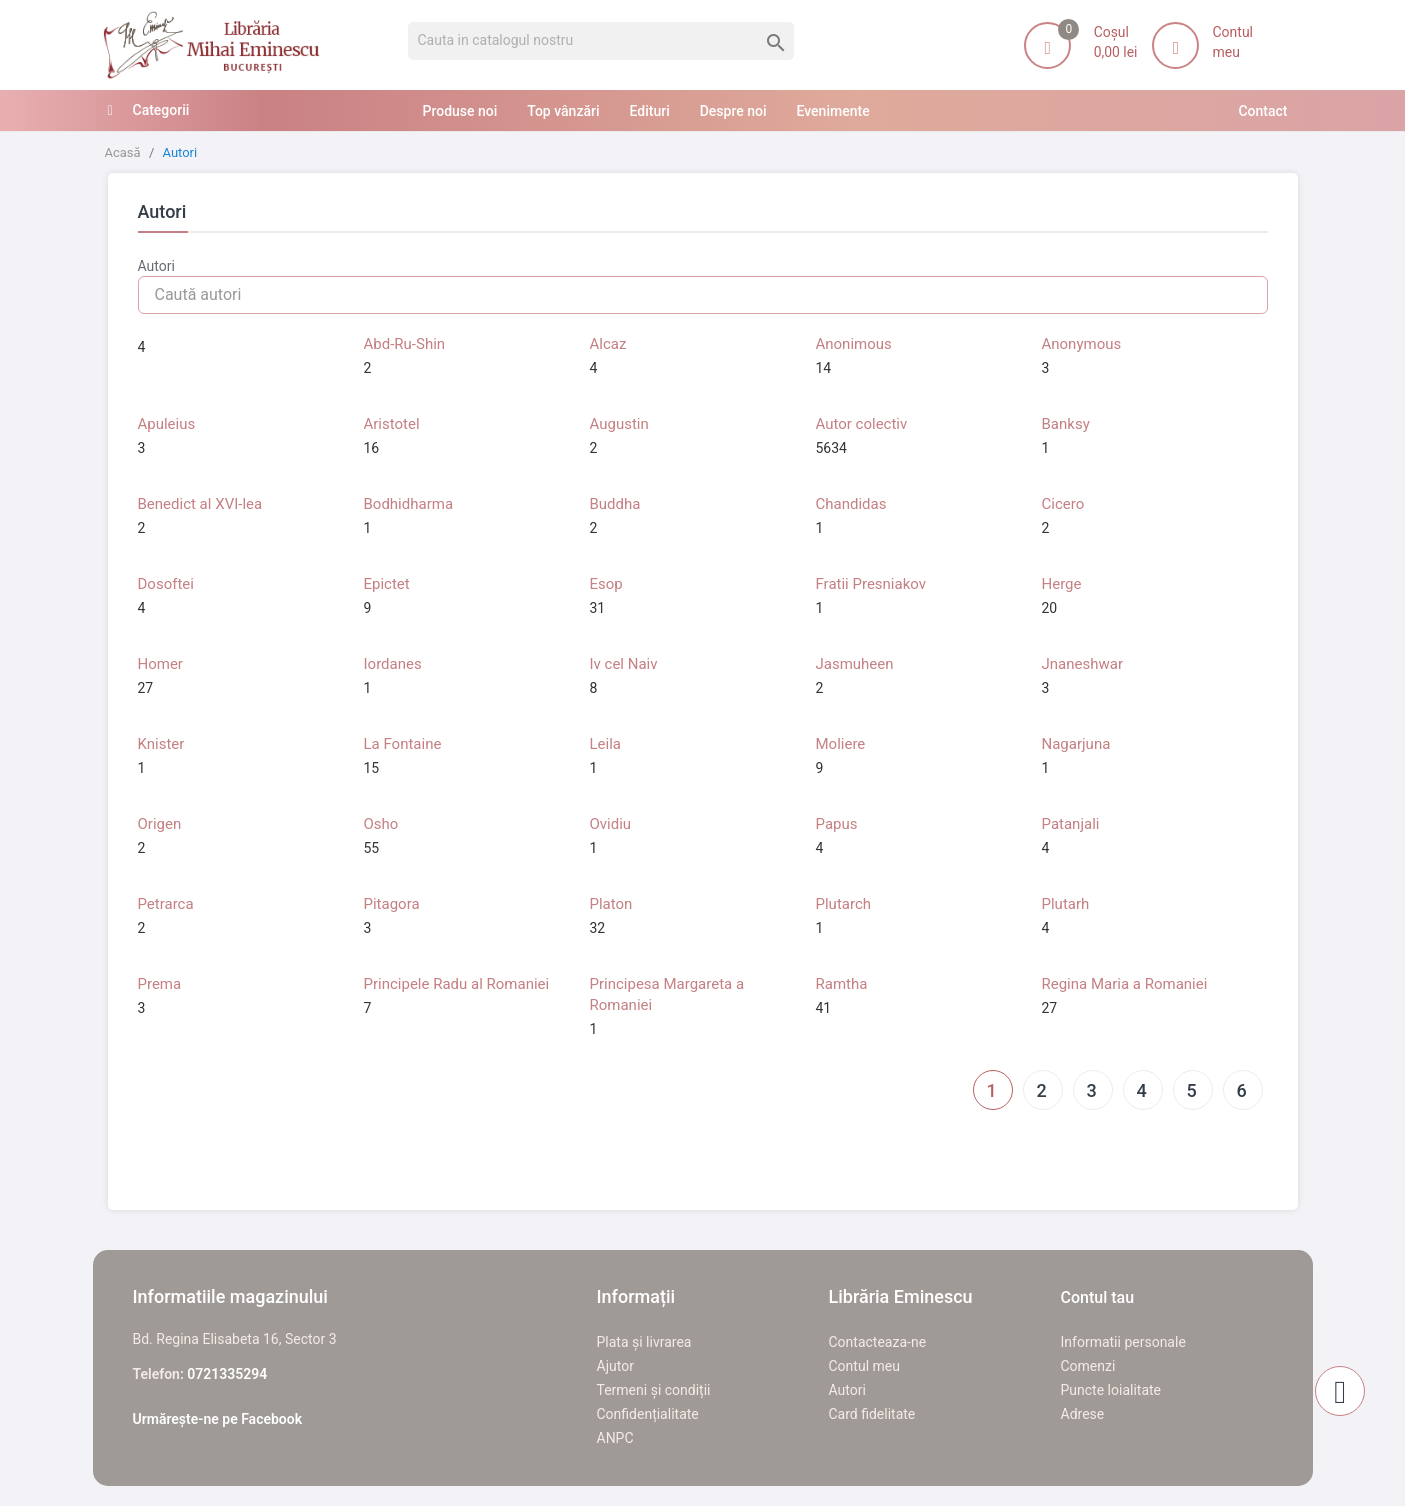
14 (824, 368)
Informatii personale (1123, 1342)
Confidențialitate (648, 1414)
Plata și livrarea (644, 1342)
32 (598, 928)
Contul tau (1098, 1297)
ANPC (615, 1438)
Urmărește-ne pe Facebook (218, 1419)
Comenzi (1088, 1366)
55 (372, 848)
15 (372, 768)
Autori (847, 1390)
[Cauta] (601, 41)
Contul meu (864, 1366)
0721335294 (227, 1374)
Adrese (1083, 1414)
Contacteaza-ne (878, 1342)
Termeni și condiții (654, 1390)
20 (1050, 608)
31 (598, 608)
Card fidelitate (872, 1414)
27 (146, 688)
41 (824, 1008)
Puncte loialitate (1111, 1390)
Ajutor (615, 1366)
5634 (831, 448)
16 (372, 448)
